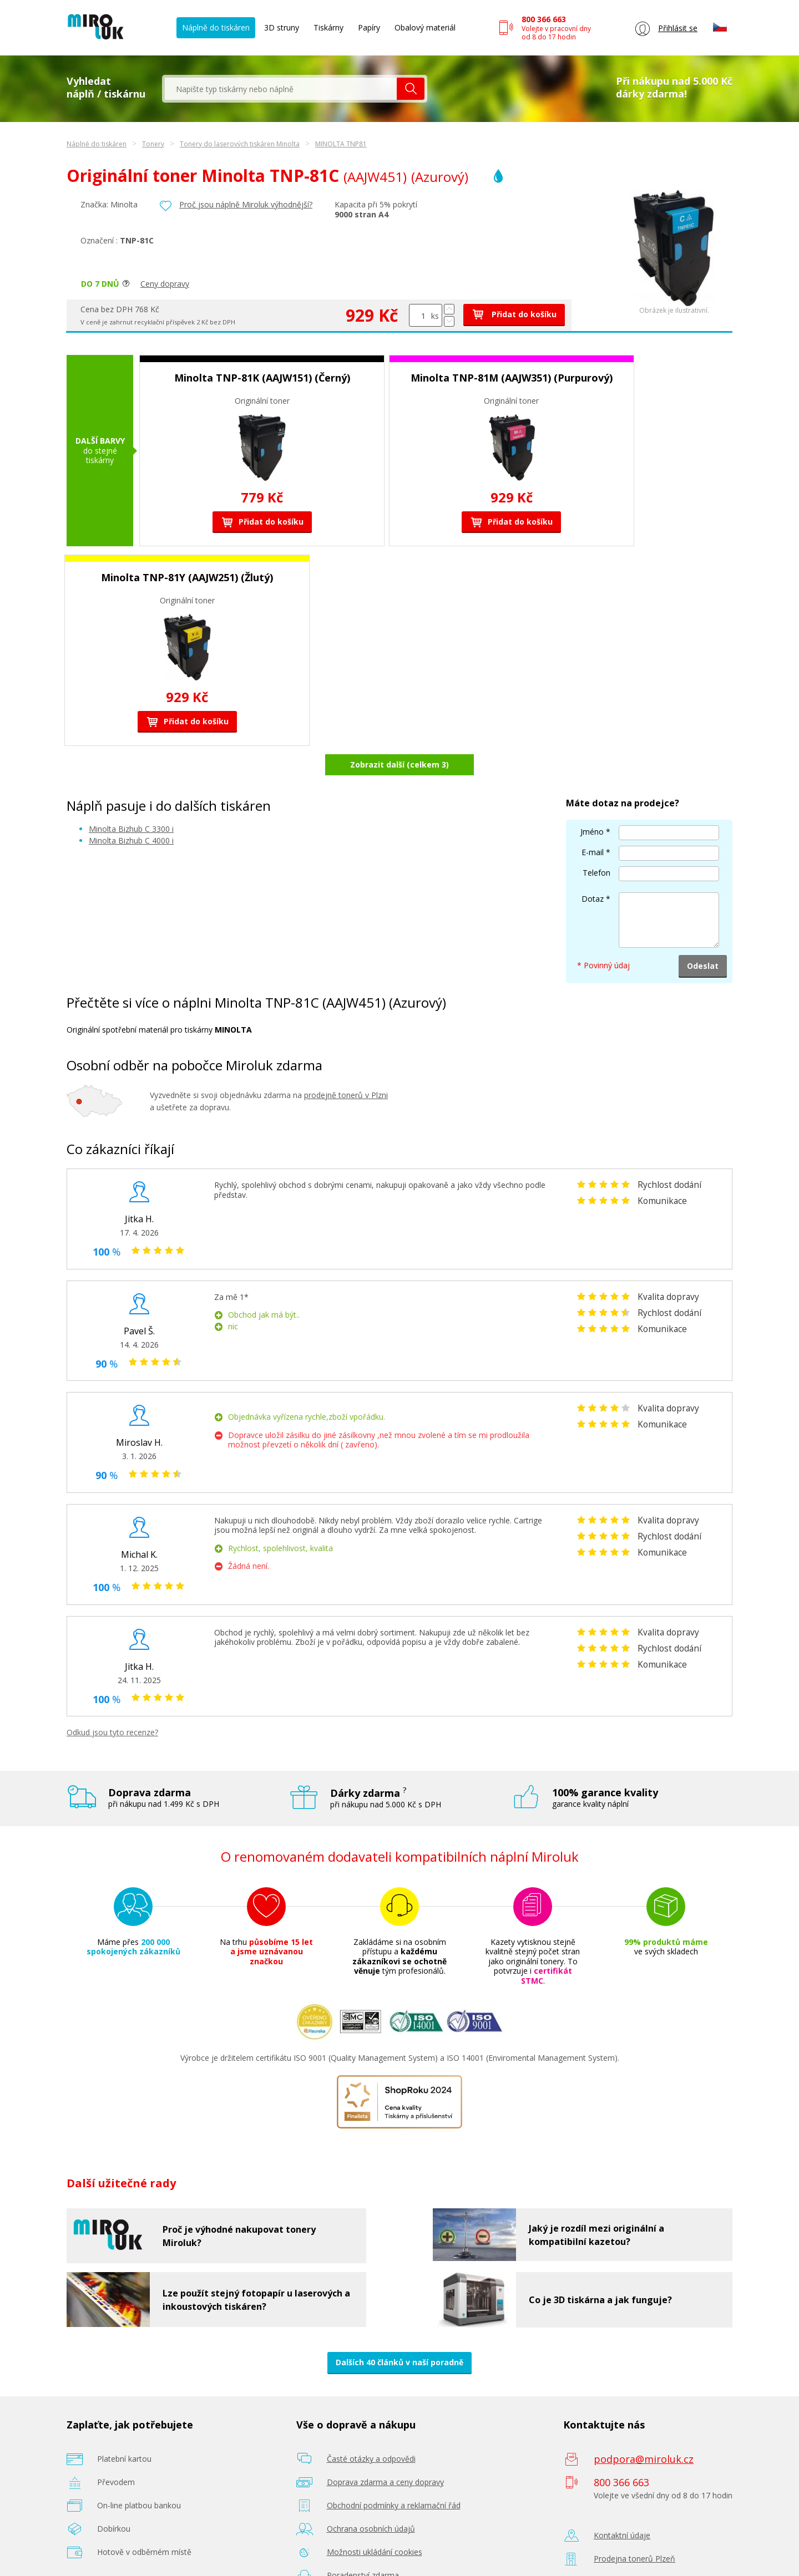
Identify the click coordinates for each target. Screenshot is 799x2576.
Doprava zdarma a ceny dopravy (385, 2453)
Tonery (153, 144)
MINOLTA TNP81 (341, 144)
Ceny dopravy (164, 283)
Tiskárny (328, 27)
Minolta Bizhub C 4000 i (131, 811)
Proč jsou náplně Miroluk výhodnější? (245, 204)
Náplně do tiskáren (216, 27)
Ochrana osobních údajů (371, 2499)
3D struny (281, 27)
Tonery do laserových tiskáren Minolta (240, 144)
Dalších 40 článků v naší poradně (399, 2333)
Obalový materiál (425, 27)
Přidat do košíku (514, 314)
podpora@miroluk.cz (644, 2430)
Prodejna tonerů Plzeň (634, 2529)
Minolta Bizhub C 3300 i (131, 799)
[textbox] (281, 89)
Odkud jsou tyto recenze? (112, 1703)
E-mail (592, 822)
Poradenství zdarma (363, 2546)
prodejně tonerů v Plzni (346, 1065)
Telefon (596, 843)
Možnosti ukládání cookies (374, 2523)
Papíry (369, 27)
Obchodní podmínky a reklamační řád (394, 2476)
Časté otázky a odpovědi (371, 2430)
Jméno (592, 802)
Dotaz (592, 869)
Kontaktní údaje (622, 2506)
